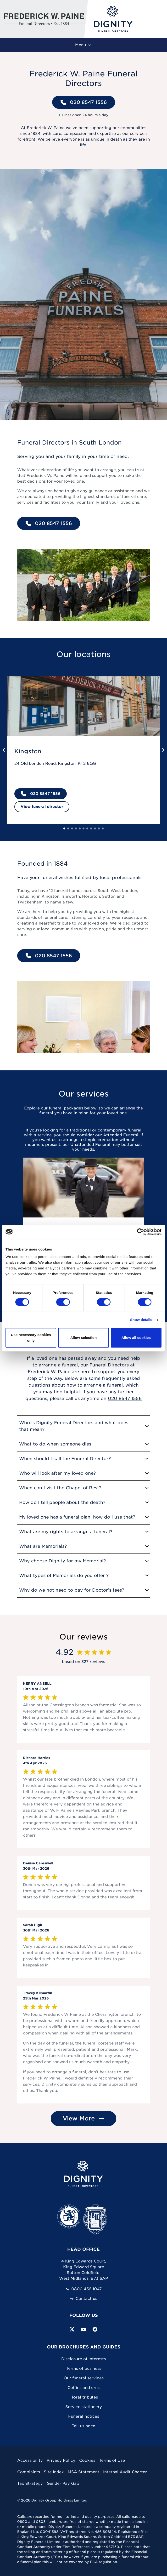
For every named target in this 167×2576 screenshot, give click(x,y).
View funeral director (42, 806)
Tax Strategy (30, 2483)
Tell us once (83, 2426)
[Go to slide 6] (83, 828)
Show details (141, 1320)
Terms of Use (112, 2460)
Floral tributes (83, 2397)
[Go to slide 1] (64, 828)
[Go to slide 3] (72, 828)
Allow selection (83, 1338)
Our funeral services (84, 2378)
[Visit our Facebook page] (95, 2329)
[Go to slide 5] (80, 828)
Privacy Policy (61, 2460)
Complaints (28, 2472)
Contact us (83, 2299)
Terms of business (83, 2368)
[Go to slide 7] (87, 828)
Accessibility (30, 2460)
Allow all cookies (136, 1338)
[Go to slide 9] (95, 828)
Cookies (87, 2460)
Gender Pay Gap (63, 2483)
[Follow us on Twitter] (72, 2329)
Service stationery (83, 2407)
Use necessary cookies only (31, 1337)
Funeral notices (83, 2416)
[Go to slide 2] (68, 828)
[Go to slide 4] (76, 828)
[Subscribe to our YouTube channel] (83, 2329)
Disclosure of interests (83, 2359)
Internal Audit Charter (125, 2472)
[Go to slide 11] (103, 828)
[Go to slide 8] (91, 828)
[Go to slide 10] (99, 828)
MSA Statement (83, 2472)
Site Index (54, 2472)
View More (83, 2118)
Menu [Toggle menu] (83, 45)
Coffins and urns (83, 2387)
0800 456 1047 (84, 2289)
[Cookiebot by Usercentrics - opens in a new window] (140, 1231)
